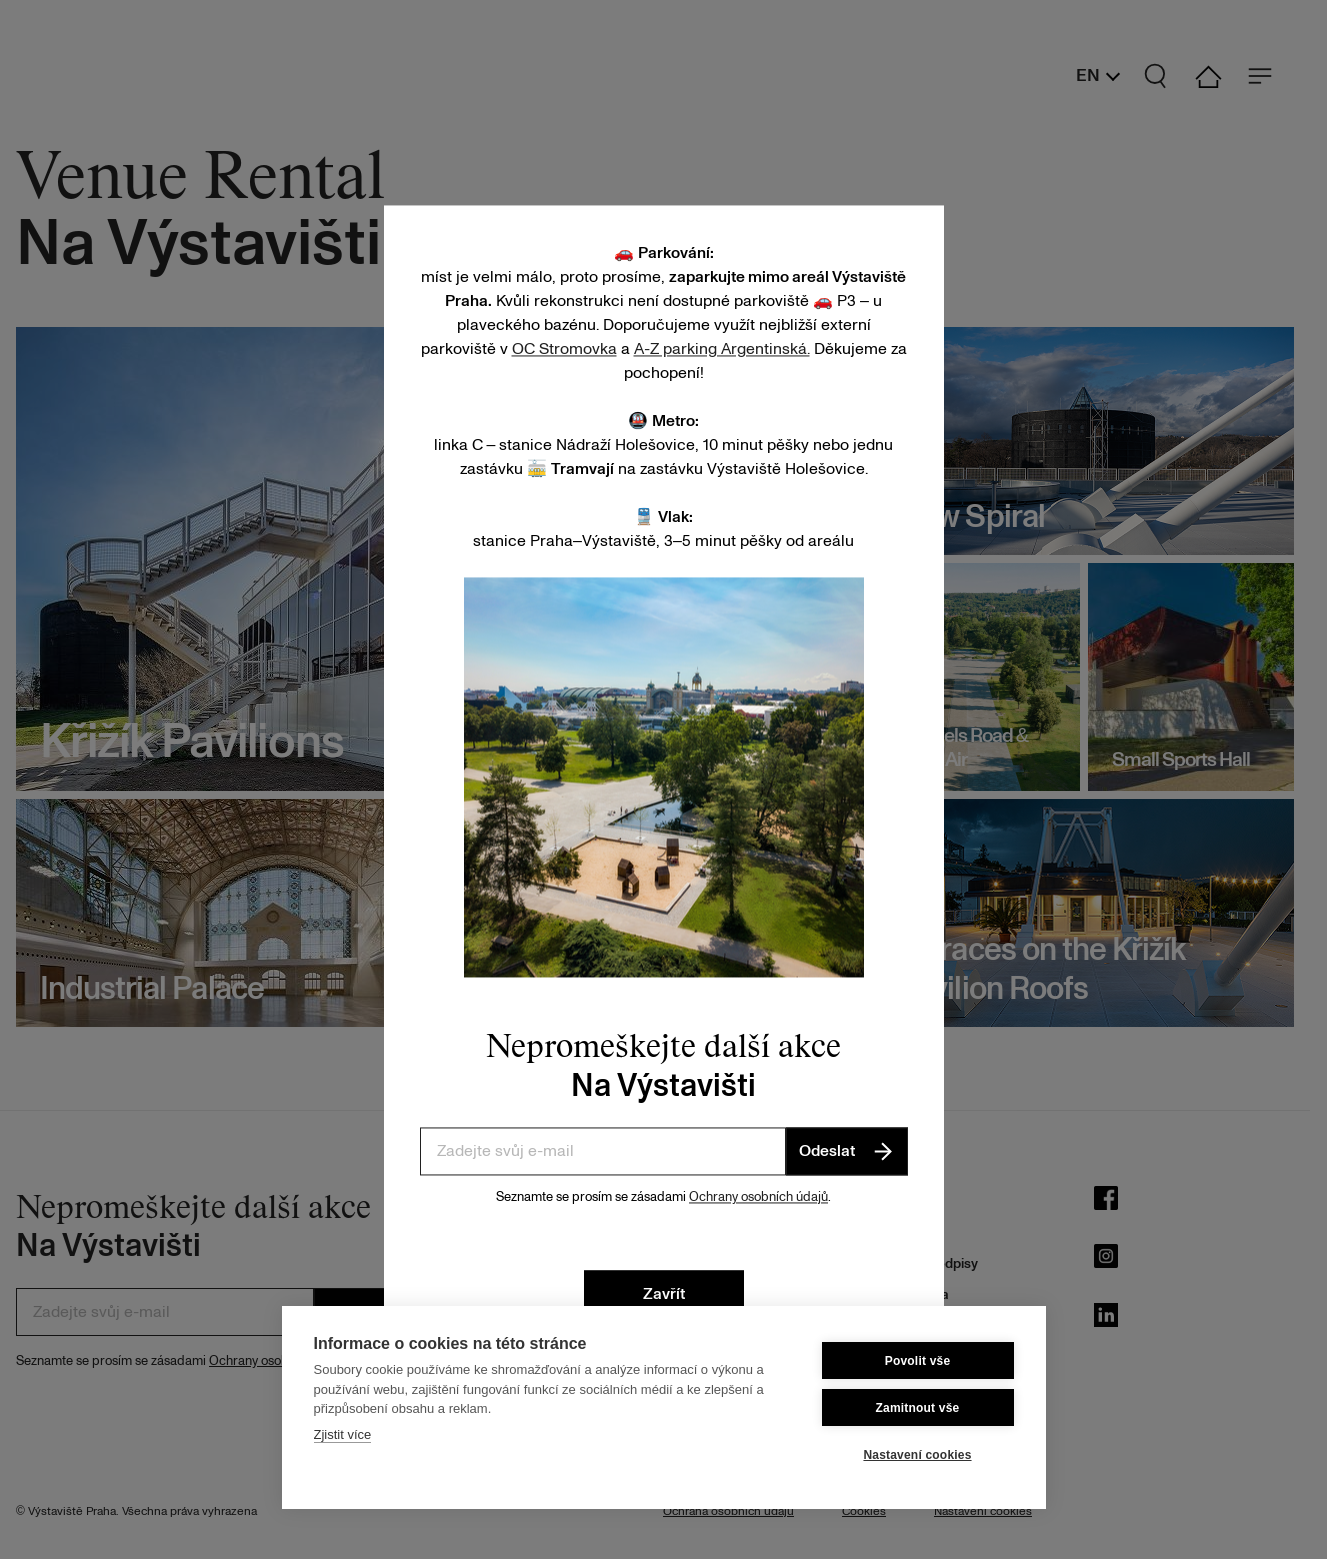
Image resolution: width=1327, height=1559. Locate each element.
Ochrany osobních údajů (758, 1197)
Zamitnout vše (918, 1408)
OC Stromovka (564, 349)
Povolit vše (918, 1361)
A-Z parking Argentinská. (722, 349)
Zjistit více (343, 1434)
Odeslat (847, 1151)
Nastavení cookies (917, 1455)
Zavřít (664, 1294)
